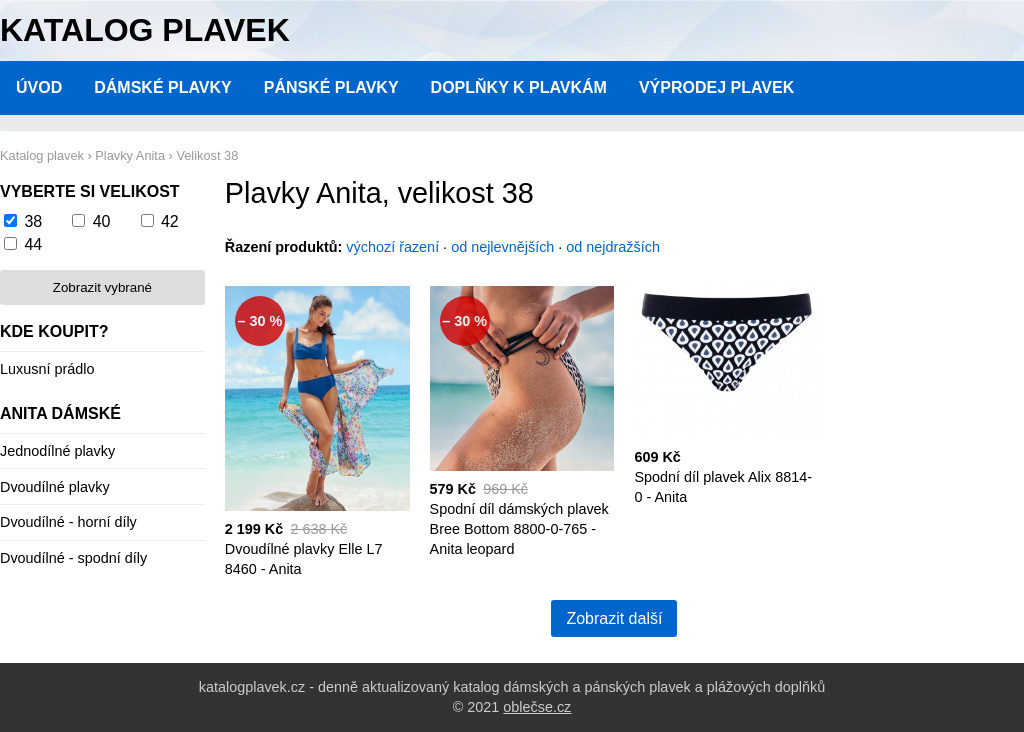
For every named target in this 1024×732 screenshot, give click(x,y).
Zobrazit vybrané (102, 287)
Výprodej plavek (716, 87)
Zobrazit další (614, 618)
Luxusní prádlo (47, 369)
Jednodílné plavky (57, 451)
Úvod (39, 87)
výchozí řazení (392, 247)
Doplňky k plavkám (519, 87)
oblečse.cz (537, 707)
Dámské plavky (163, 87)
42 (170, 221)
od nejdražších (613, 247)
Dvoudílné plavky (55, 487)
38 (33, 221)
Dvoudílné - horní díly (68, 522)
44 (33, 244)
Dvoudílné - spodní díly (73, 558)
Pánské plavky (331, 87)
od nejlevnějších (502, 247)
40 (102, 221)
